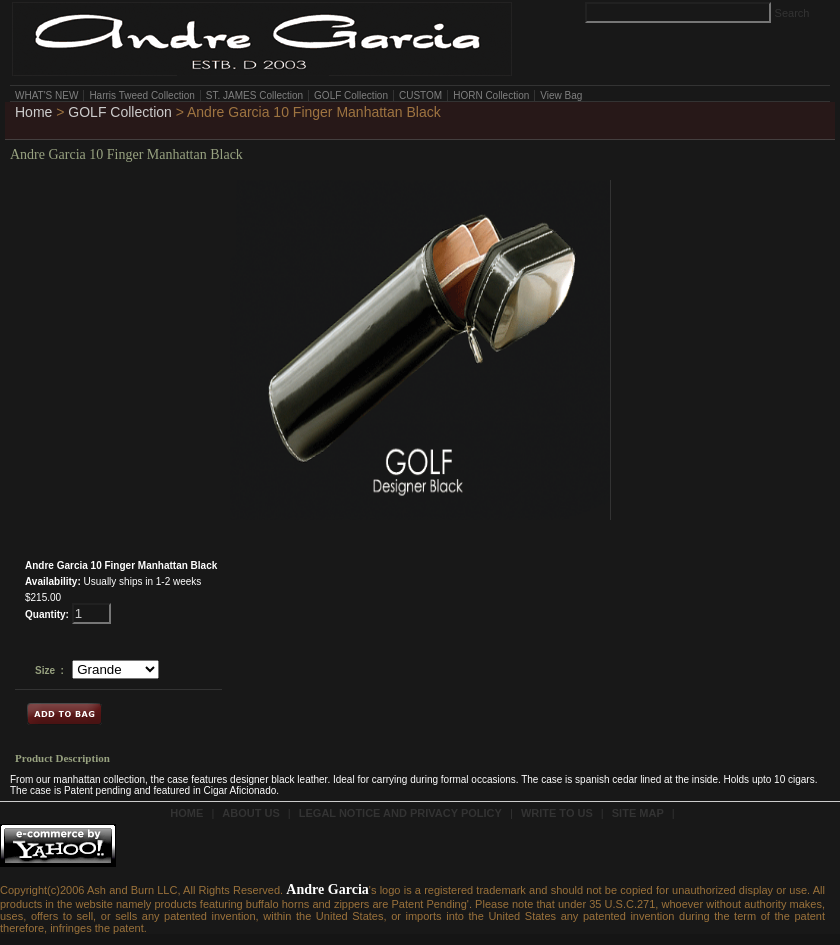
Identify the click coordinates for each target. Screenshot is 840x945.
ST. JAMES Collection (254, 95)
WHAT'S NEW (46, 95)
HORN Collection (491, 95)
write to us (557, 813)
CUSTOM (420, 95)
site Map (638, 813)
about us (250, 813)
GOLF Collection (351, 95)
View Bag (561, 95)
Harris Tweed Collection (141, 95)
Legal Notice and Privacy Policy (400, 813)
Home (33, 112)
